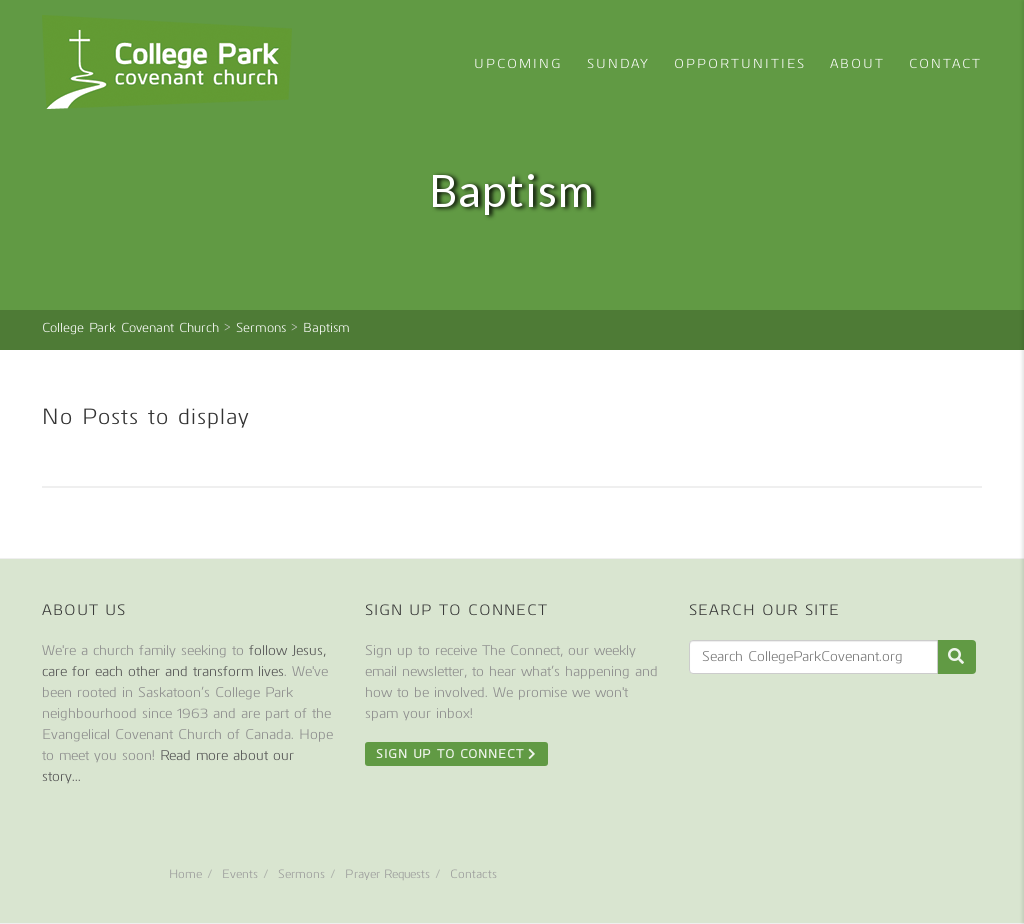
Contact (945, 63)
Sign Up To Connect (456, 754)
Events (240, 874)
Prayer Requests (387, 874)
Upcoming (518, 63)
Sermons (301, 874)
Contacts (473, 874)
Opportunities (740, 63)
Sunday (618, 63)
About (857, 63)
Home (185, 874)
